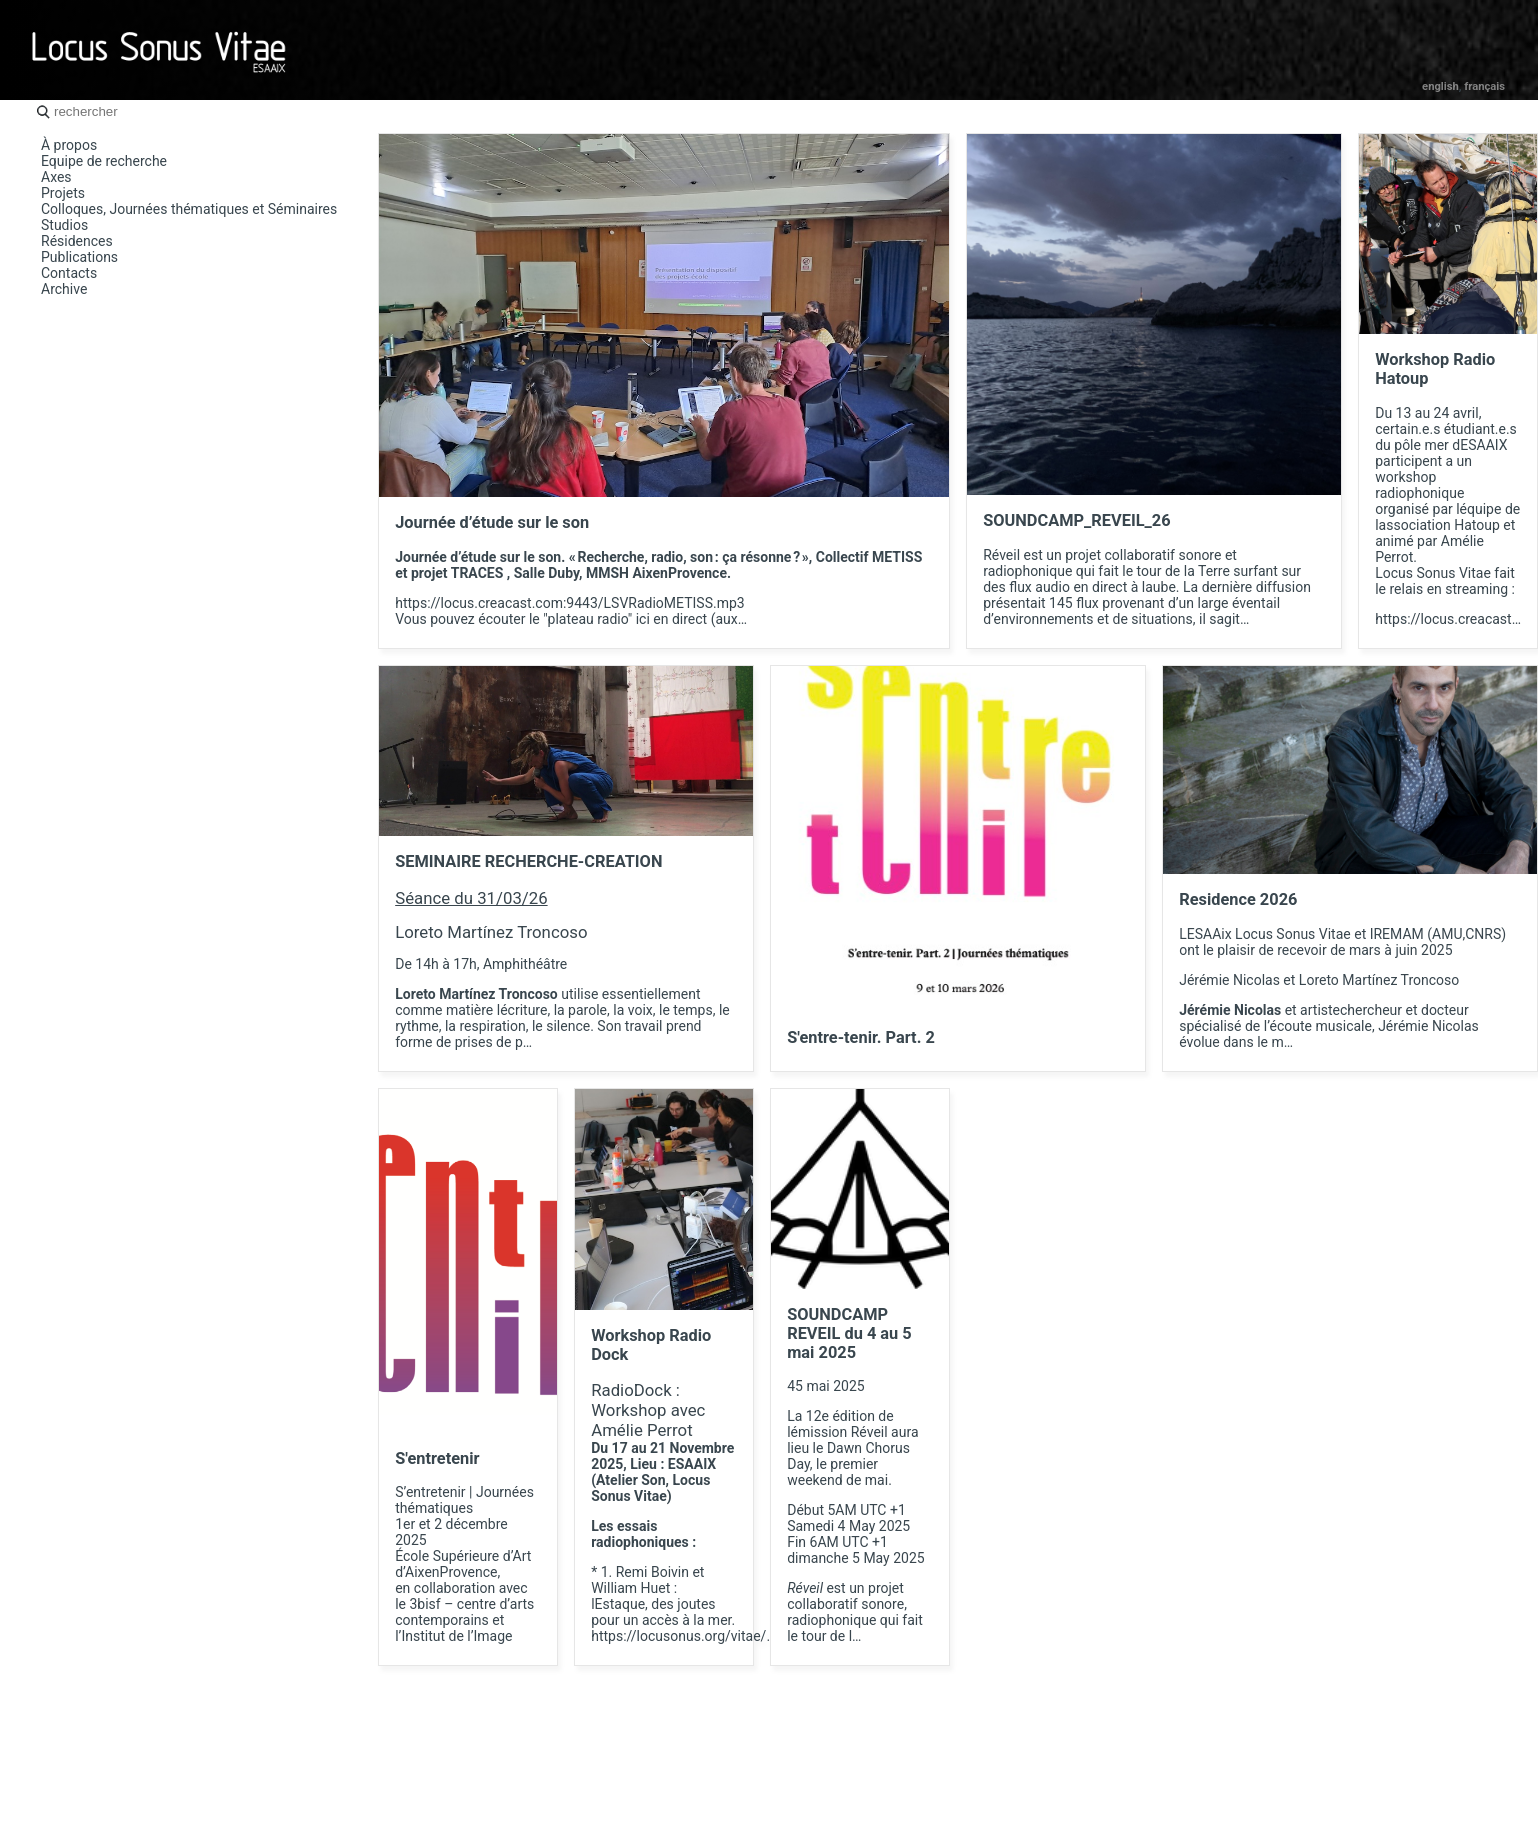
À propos (69, 145)
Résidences (77, 241)
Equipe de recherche (104, 161)
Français (1484, 86)
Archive (64, 289)
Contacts (69, 273)
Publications (79, 257)
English (1440, 86)
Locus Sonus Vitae (160, 50)
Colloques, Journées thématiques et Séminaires (189, 209)
